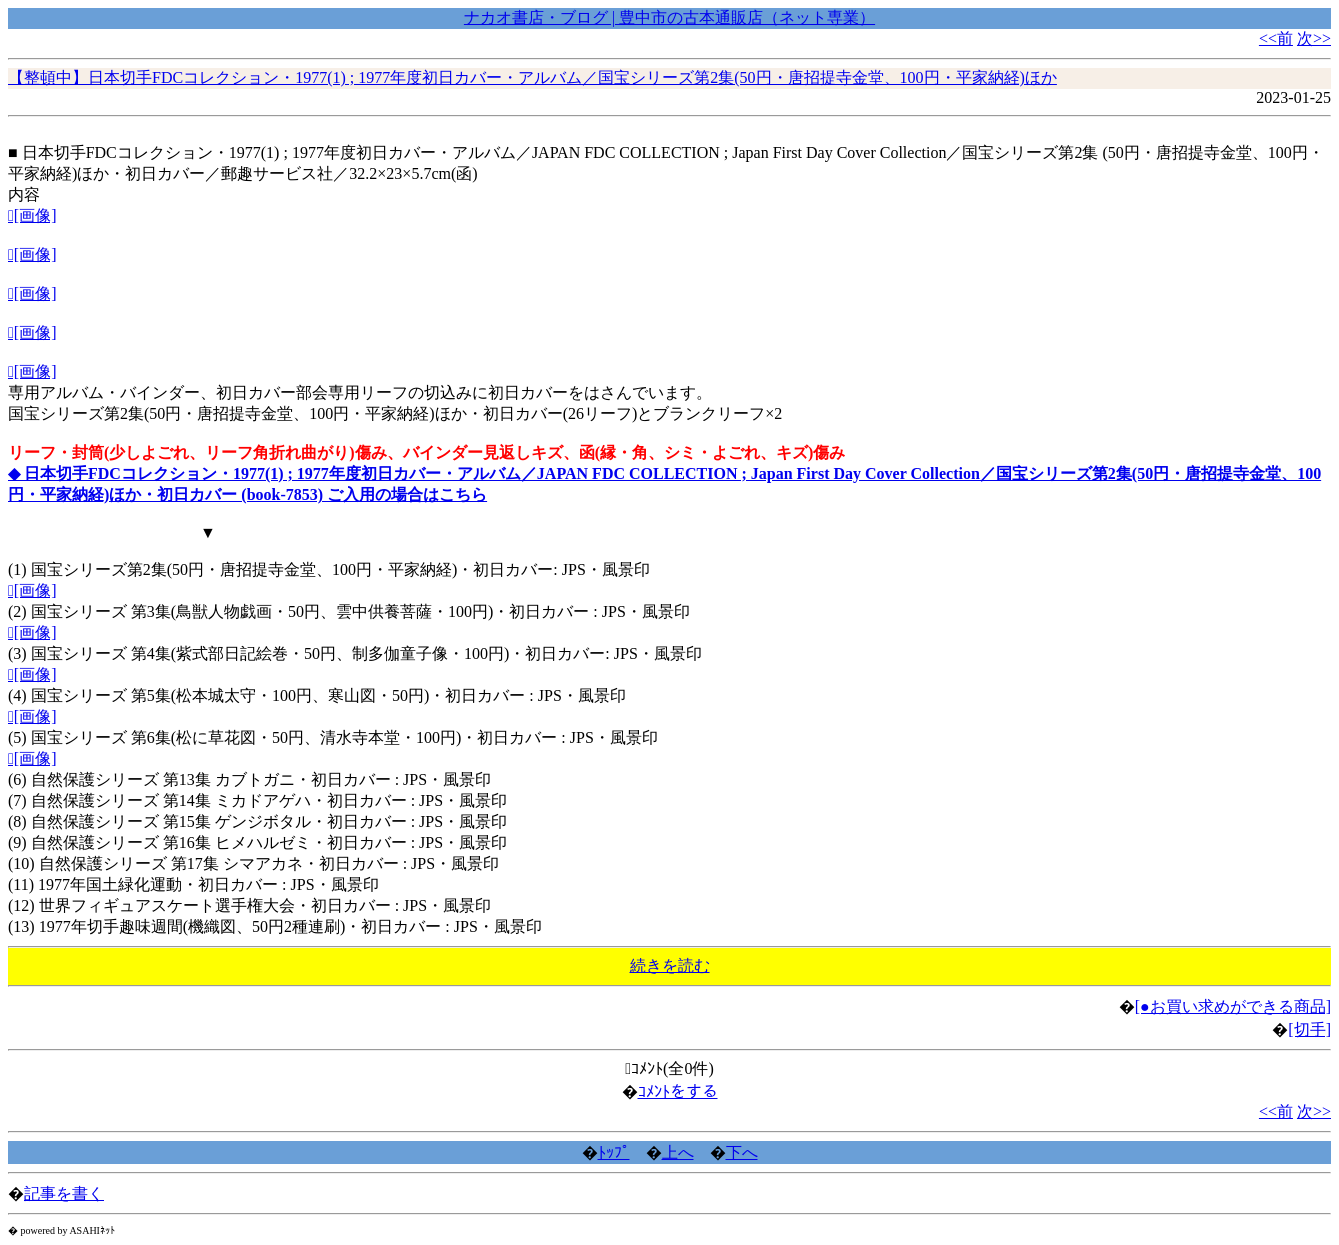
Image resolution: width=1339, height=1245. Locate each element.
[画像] (32, 215)
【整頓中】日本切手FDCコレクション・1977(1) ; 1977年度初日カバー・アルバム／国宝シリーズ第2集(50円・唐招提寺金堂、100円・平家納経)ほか (532, 77)
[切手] (1309, 1029)
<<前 (1276, 38)
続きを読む (670, 965)
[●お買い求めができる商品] (1233, 1006)
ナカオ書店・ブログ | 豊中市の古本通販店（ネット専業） (669, 17)
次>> (1314, 38)
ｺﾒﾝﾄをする (678, 1091)
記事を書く (64, 1193)
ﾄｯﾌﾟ (614, 1152)
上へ (678, 1152)
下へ (742, 1152)
